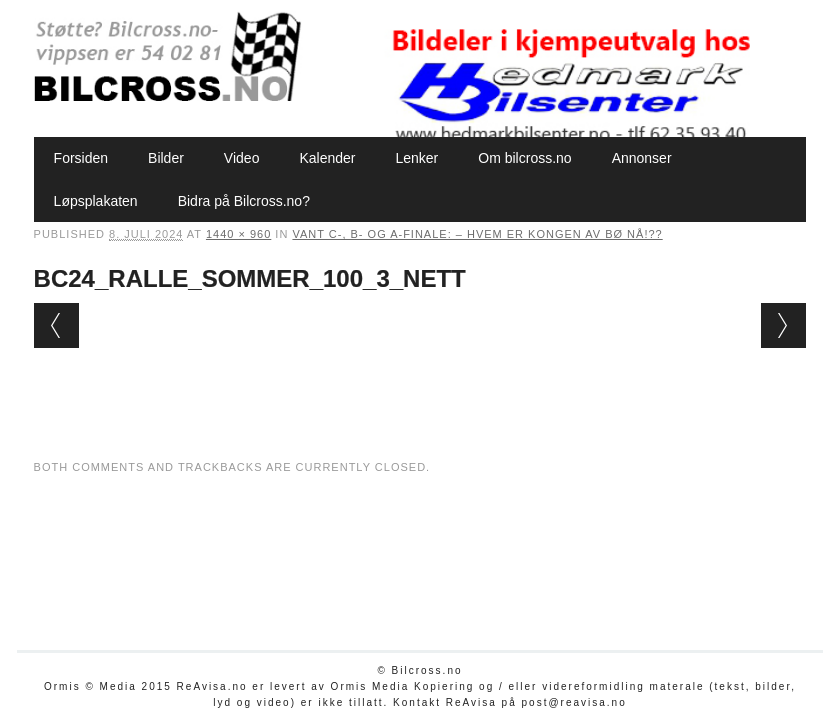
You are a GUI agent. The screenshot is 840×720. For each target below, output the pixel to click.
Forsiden (81, 158)
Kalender (327, 158)
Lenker (416, 158)
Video (242, 158)
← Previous (56, 325)
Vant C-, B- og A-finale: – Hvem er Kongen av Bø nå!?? (477, 234)
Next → (783, 325)
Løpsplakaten (96, 201)
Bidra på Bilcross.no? (244, 201)
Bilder (166, 158)
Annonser (642, 158)
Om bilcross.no (524, 158)
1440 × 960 (238, 234)
